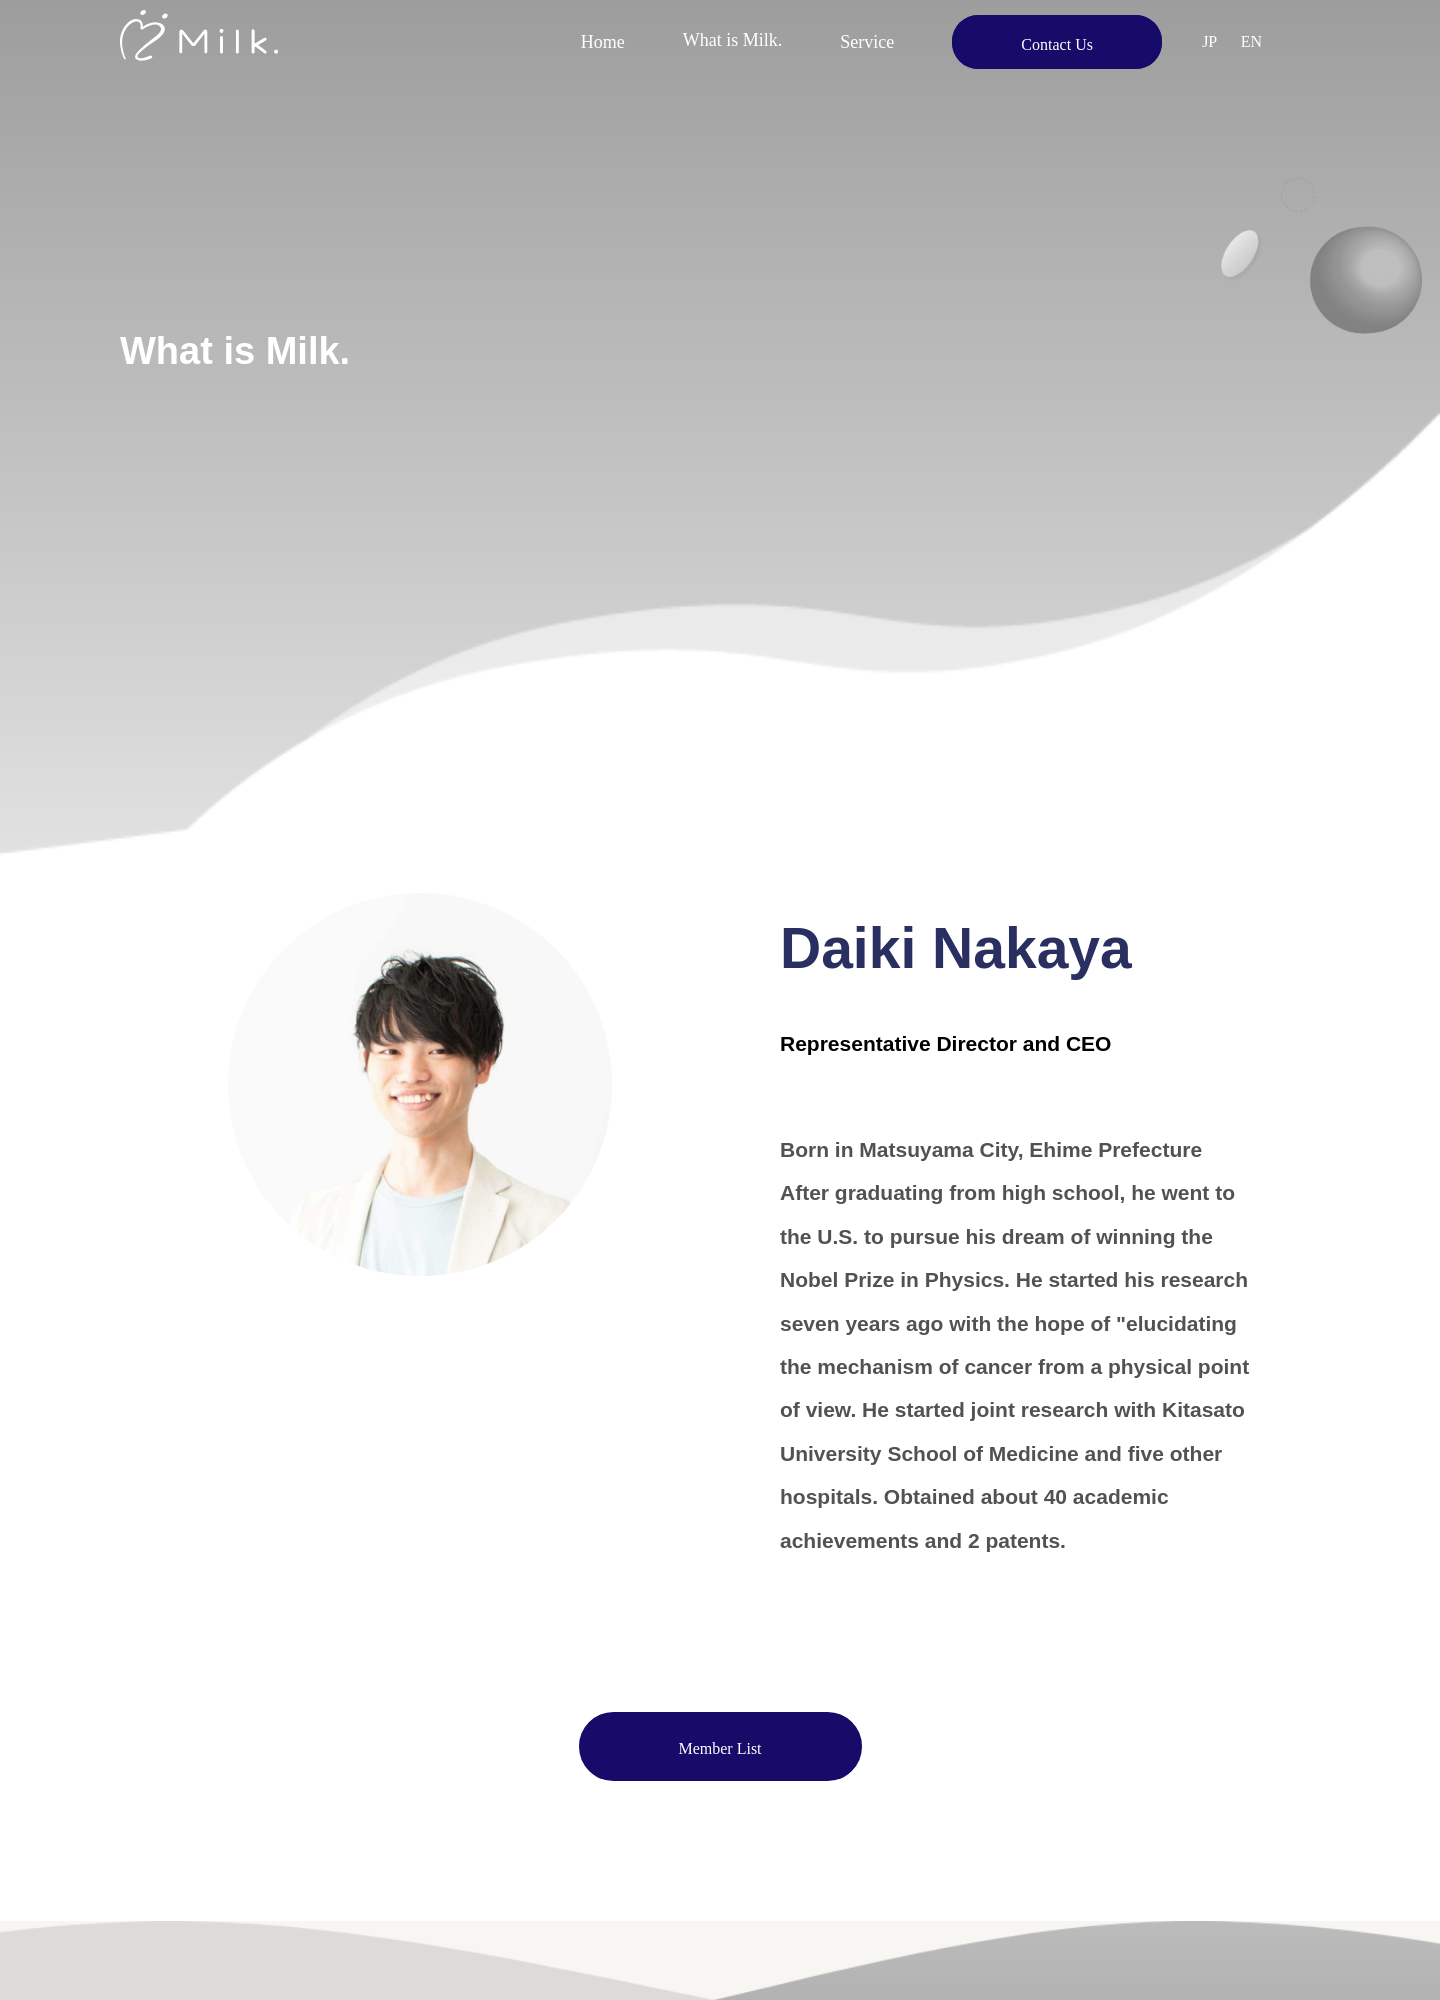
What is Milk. (733, 42)
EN (1251, 41)
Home (603, 42)
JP (1209, 41)
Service (867, 42)
